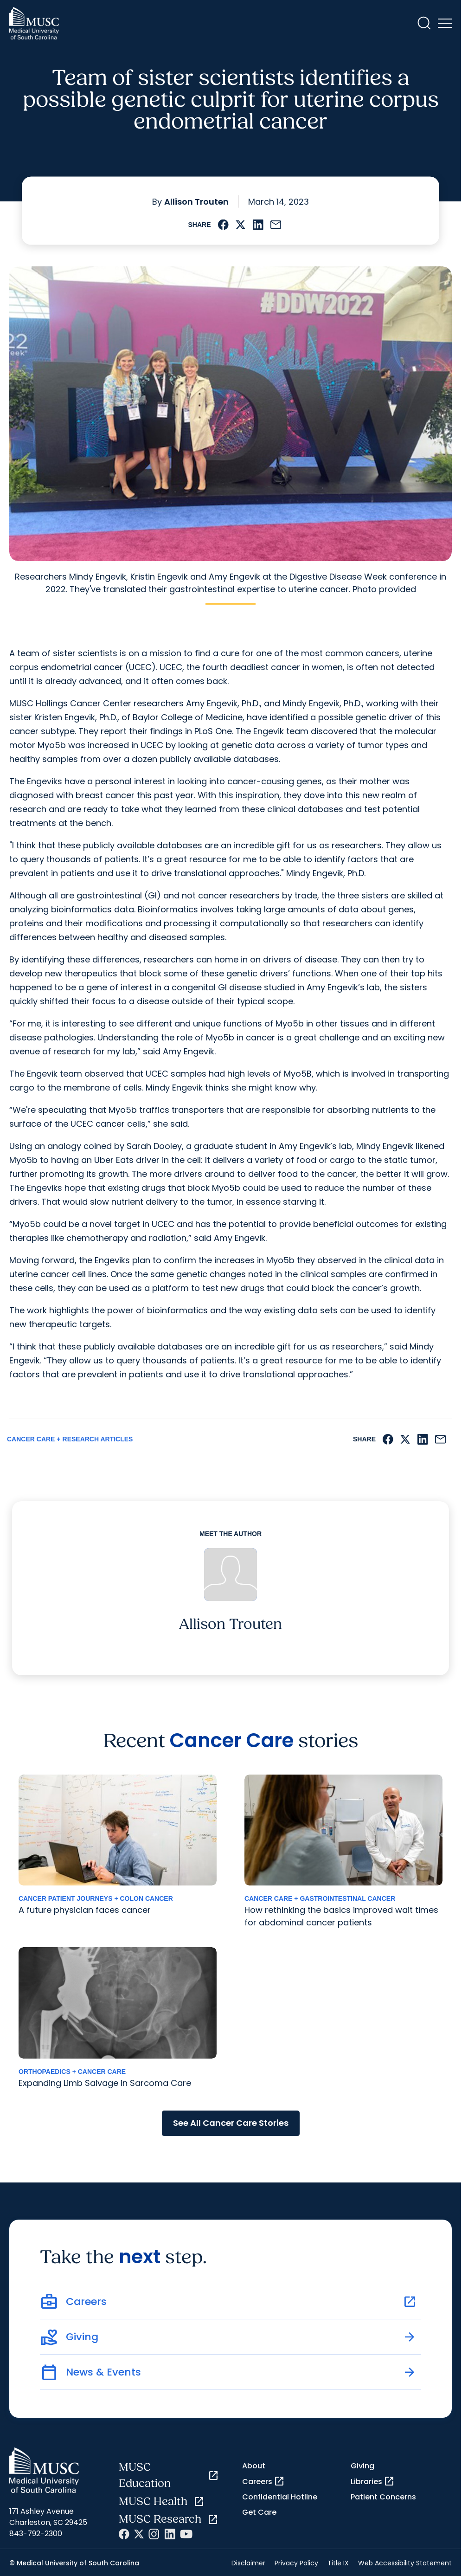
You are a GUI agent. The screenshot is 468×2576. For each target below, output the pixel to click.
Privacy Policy (296, 2563)
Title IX (338, 2563)
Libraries (373, 2481)
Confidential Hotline (279, 2497)
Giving (362, 2465)
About (253, 2465)
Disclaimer (248, 2563)
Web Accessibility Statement (405, 2563)
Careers (263, 2481)
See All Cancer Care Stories (230, 2123)
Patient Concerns (383, 2497)
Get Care (259, 2512)
